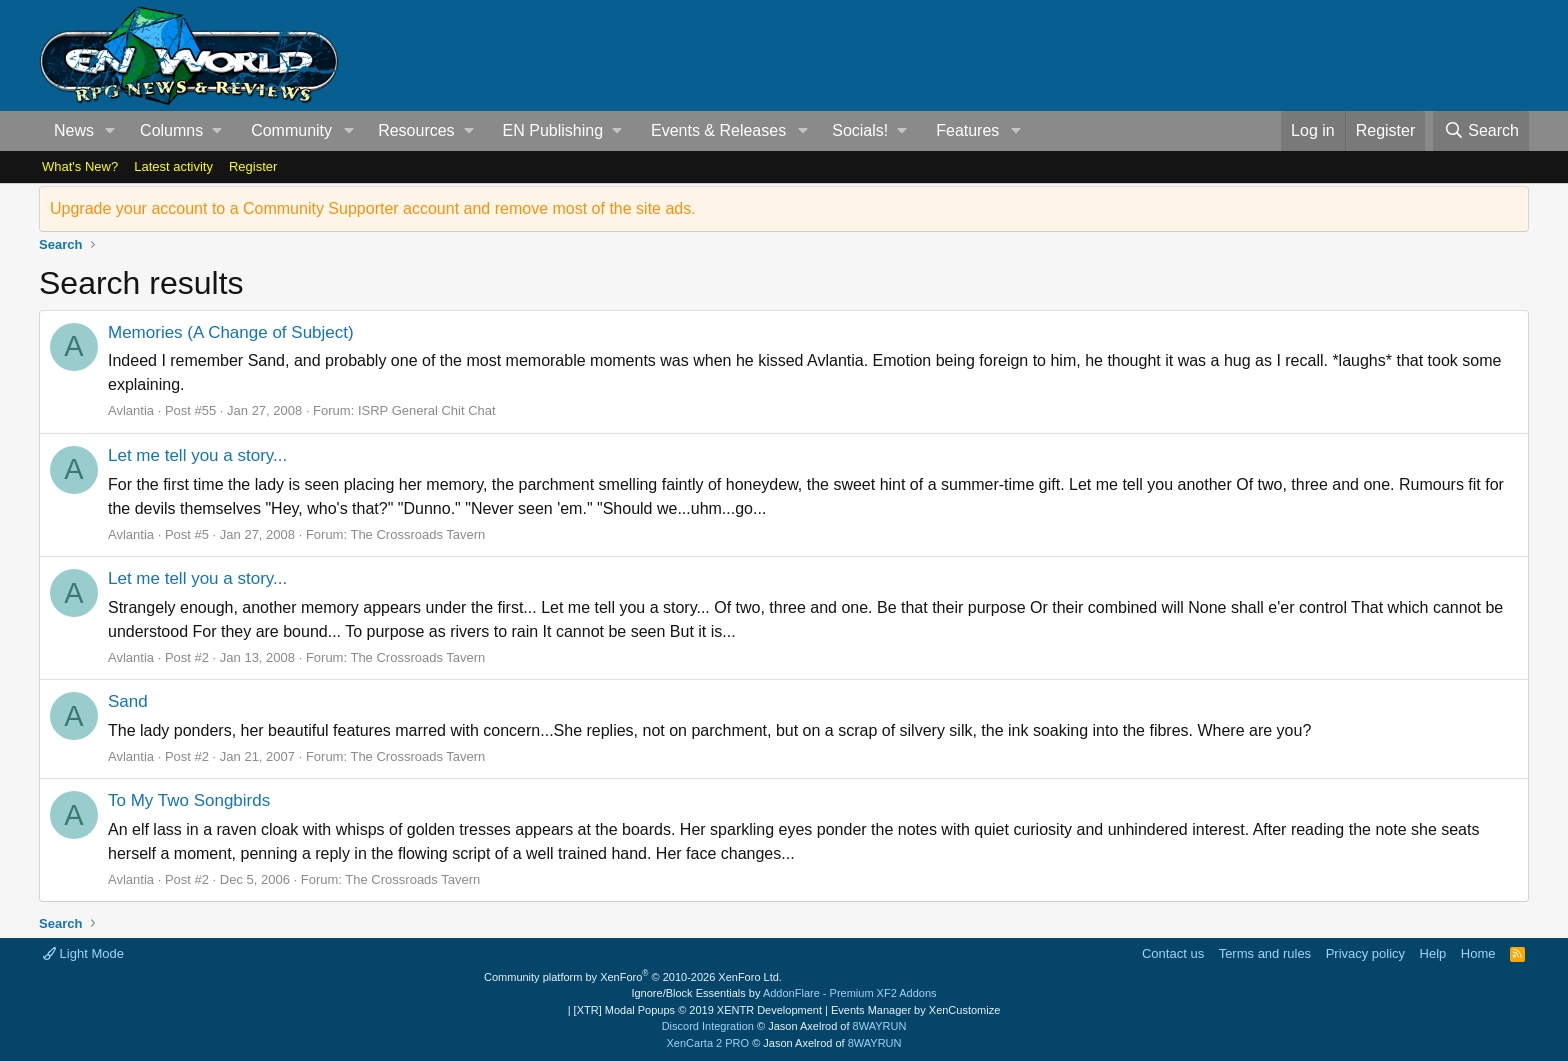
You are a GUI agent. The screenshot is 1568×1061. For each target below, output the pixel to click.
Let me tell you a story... (197, 455)
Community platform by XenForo (633, 977)
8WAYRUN (880, 1026)
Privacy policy (1365, 953)
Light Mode (83, 953)
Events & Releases (718, 130)
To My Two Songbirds (189, 800)
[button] (110, 131)
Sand (128, 701)
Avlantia (131, 410)
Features (967, 130)
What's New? (80, 166)
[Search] (1481, 131)
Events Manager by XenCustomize (915, 1010)
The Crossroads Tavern (417, 534)
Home (1478, 953)
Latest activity (173, 166)
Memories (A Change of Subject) (231, 332)
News (74, 130)
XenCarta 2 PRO (708, 1043)
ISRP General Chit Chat (427, 410)
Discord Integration (708, 1026)
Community (291, 130)
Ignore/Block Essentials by (783, 993)
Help (1433, 953)
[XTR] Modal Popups (698, 1010)
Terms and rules (1265, 953)
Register (253, 166)
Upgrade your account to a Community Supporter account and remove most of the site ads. (373, 208)
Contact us (1173, 953)
